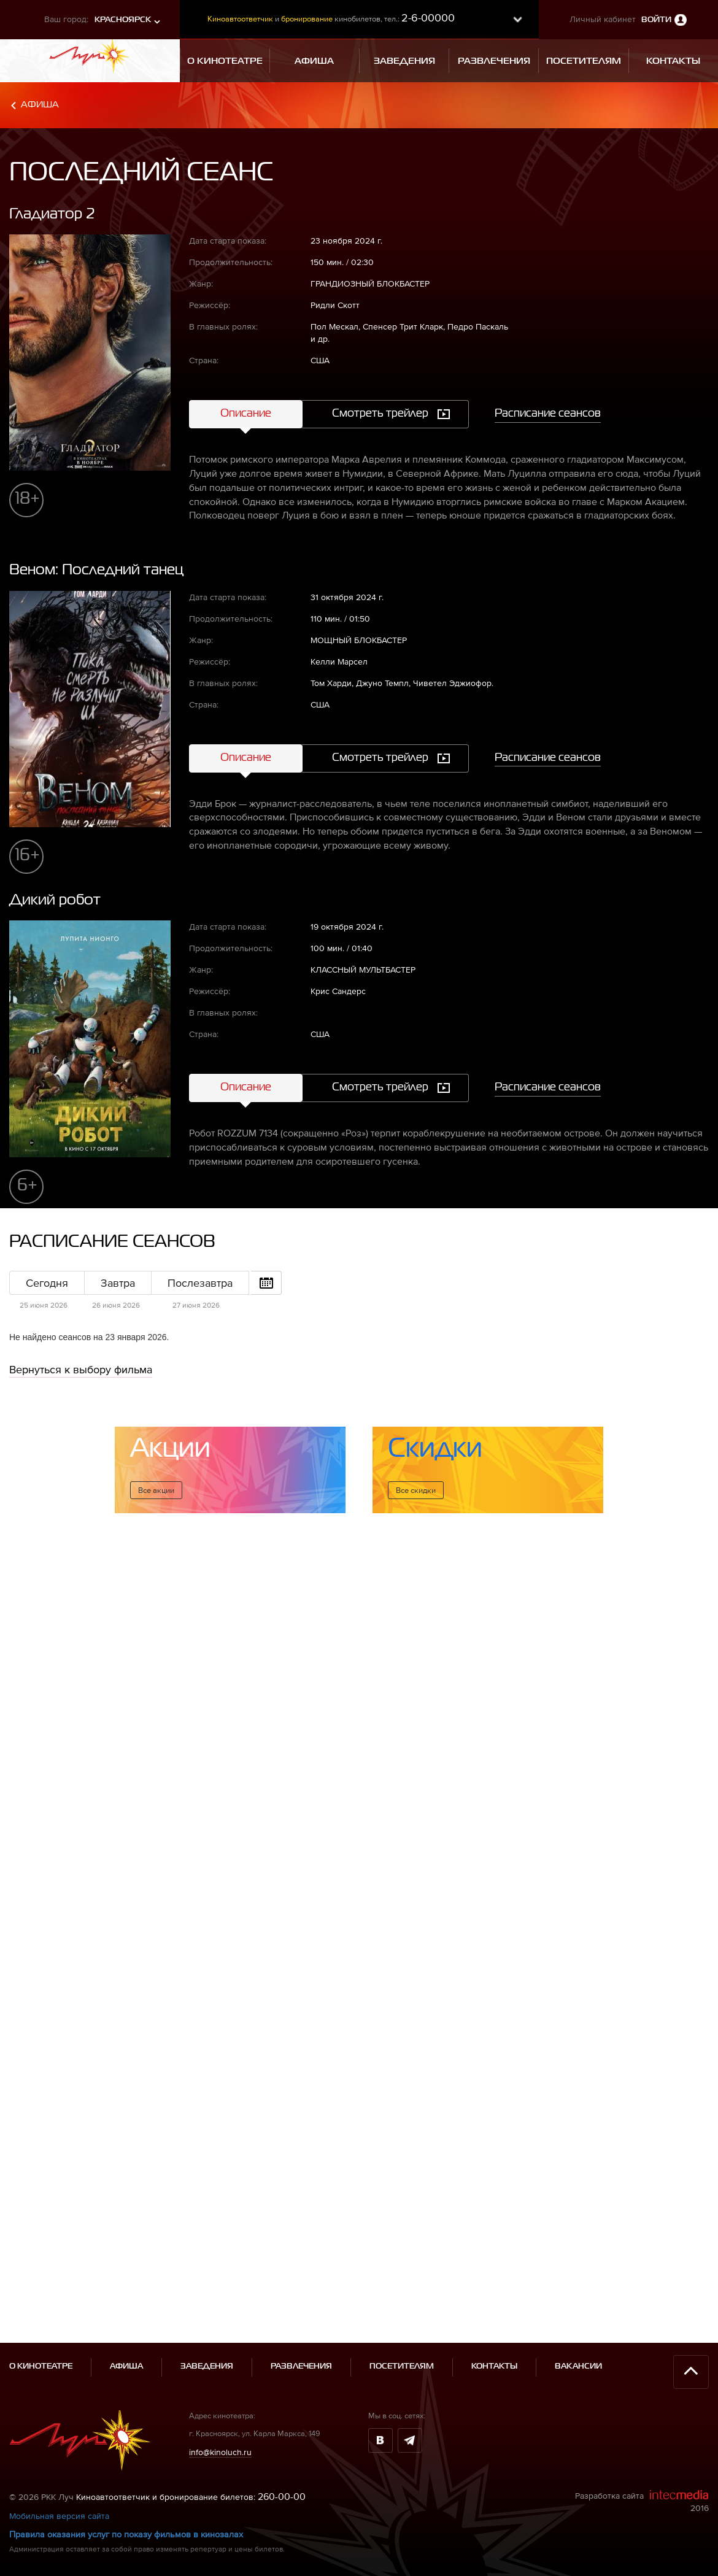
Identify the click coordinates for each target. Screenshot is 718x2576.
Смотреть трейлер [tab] (380, 413)
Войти (656, 20)
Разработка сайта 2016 (642, 2374)
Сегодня (47, 1282)
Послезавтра (200, 1282)
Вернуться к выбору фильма (80, 1369)
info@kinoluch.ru (220, 2326)
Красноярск (123, 20)
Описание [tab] (245, 413)
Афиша (40, 104)
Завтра (118, 1282)
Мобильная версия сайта (59, 2389)
